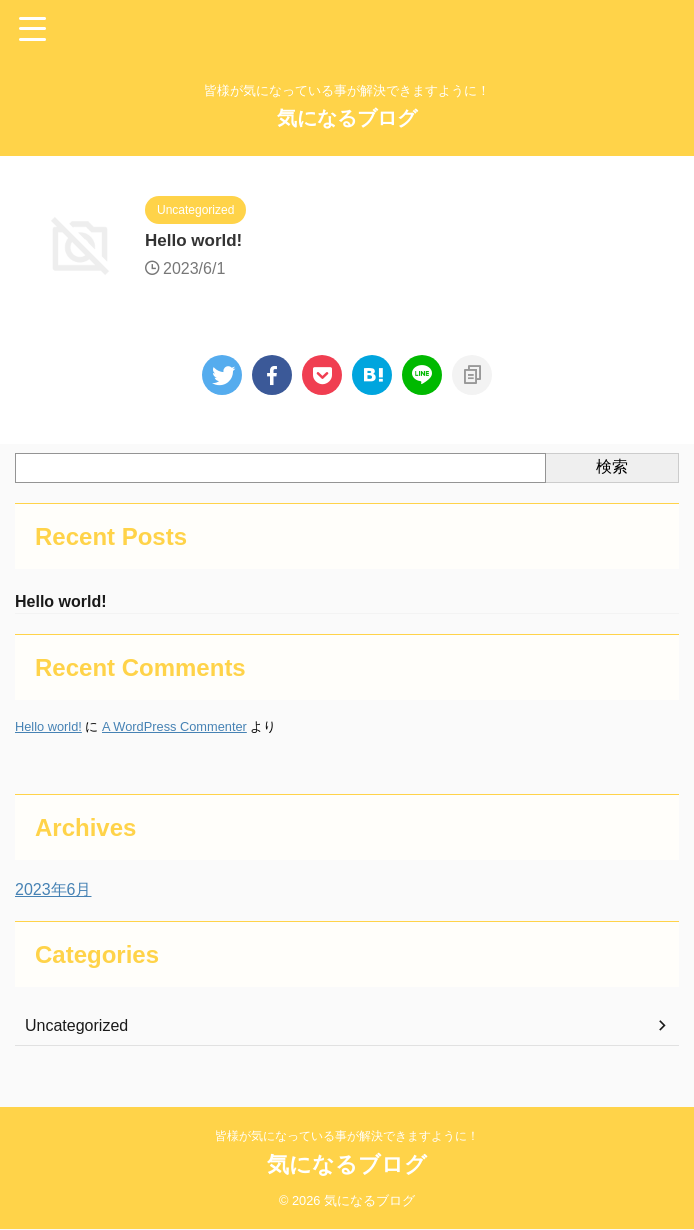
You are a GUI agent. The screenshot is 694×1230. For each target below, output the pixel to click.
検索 (612, 466)
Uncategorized (76, 1027)
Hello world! (196, 242)
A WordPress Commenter (174, 728)
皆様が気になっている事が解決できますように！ (347, 1137)
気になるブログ (347, 118)
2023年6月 (53, 891)
